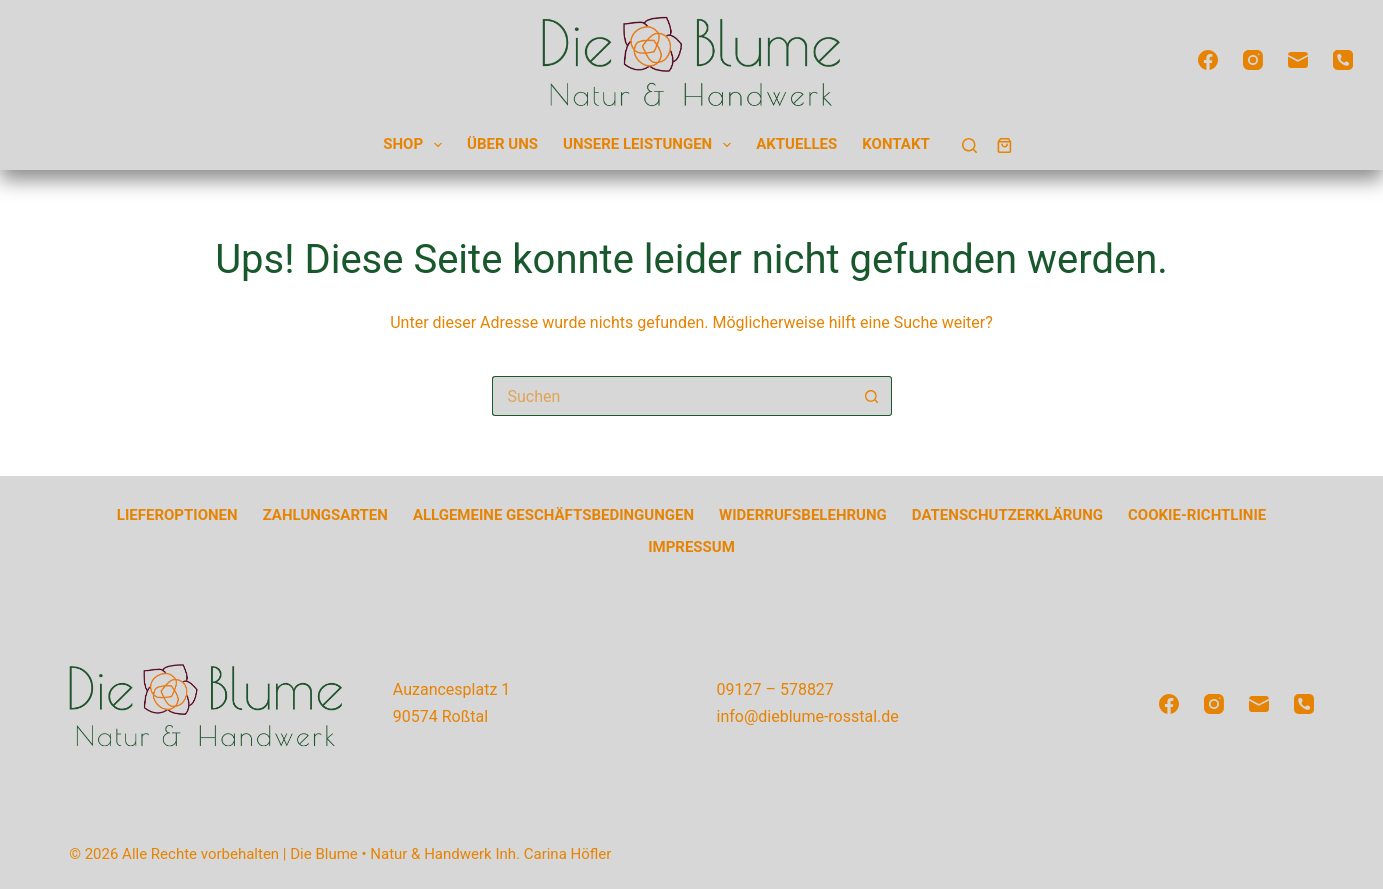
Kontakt (895, 144)
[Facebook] (1208, 60)
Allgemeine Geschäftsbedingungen (553, 515)
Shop (416, 145)
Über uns (502, 144)
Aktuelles (796, 144)
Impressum (691, 547)
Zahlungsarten (325, 515)
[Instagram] (1253, 60)
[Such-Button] (872, 396)
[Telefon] (1343, 60)
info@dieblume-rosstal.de (808, 716)
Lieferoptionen (177, 515)
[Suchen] (969, 145)
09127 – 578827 (775, 689)
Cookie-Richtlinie (1197, 515)
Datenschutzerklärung (1007, 515)
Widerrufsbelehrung (803, 515)
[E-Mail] (1298, 60)
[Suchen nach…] (672, 396)
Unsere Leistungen (651, 145)
